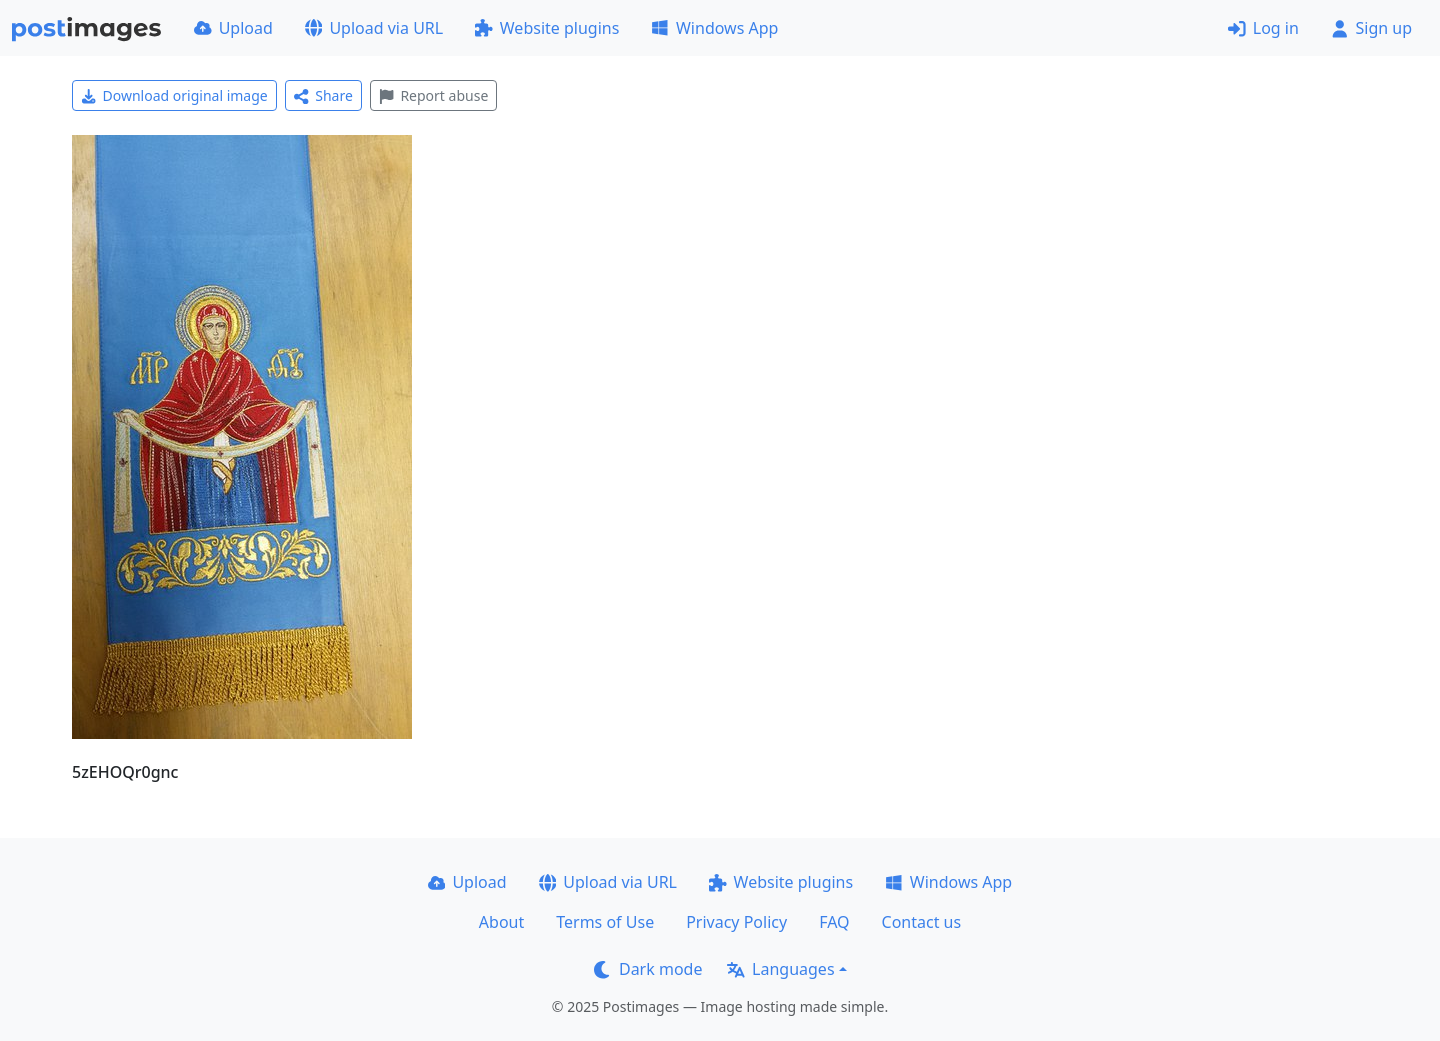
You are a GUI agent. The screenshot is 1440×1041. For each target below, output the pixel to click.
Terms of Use (605, 922)
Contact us (922, 922)
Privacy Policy (736, 922)
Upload (233, 28)
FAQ (834, 922)
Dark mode (648, 969)
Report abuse (433, 95)
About (501, 922)
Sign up (1371, 28)
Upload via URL (374, 28)
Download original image (174, 95)
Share (323, 95)
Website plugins (547, 28)
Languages (780, 969)
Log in (1263, 28)
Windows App (714, 28)
